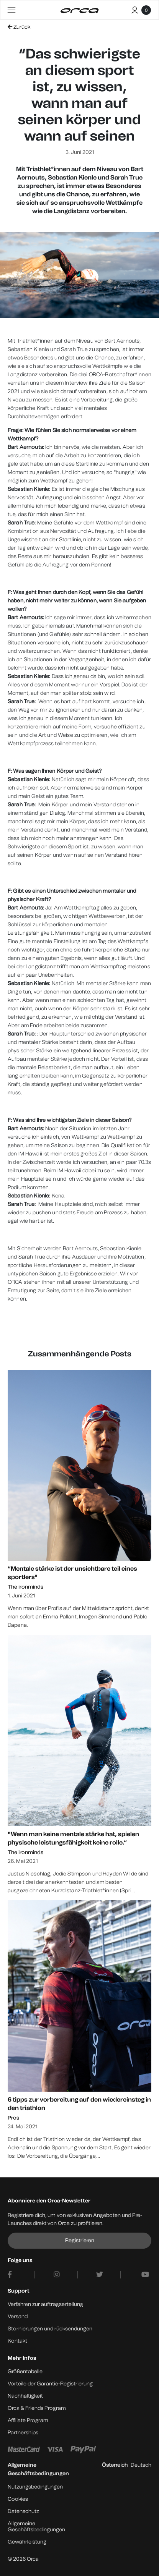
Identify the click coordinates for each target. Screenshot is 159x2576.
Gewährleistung (27, 2542)
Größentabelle (25, 2371)
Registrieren (79, 2240)
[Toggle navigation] (10, 9)
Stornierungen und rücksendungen (50, 2328)
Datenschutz (23, 2511)
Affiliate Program (28, 2420)
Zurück (19, 27)
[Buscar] (122, 9)
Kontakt (17, 2341)
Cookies (18, 2499)
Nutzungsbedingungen (35, 2487)
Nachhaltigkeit (25, 2396)
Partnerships (23, 2432)
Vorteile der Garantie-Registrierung (50, 2383)
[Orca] (79, 10)
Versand (18, 2316)
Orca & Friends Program (37, 2408)
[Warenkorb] (146, 12)
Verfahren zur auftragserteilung (45, 2304)
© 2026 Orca (23, 2559)
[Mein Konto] (134, 9)
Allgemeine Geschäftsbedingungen (36, 2526)
